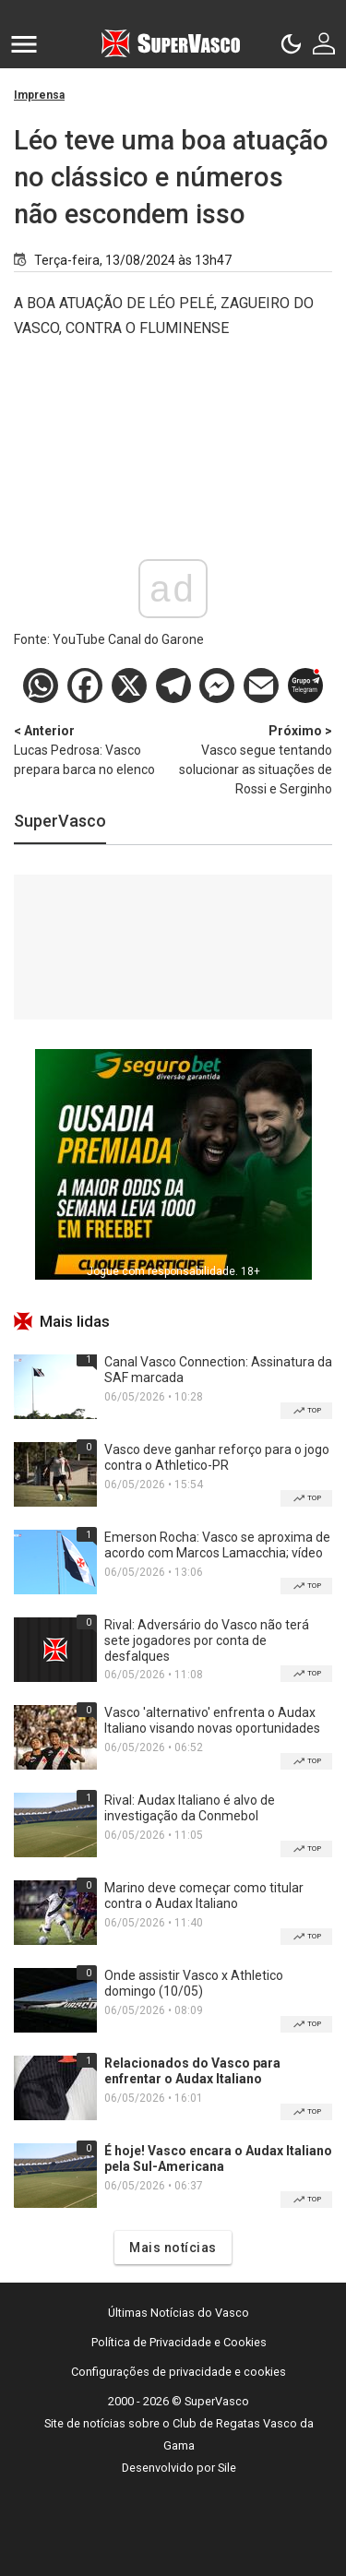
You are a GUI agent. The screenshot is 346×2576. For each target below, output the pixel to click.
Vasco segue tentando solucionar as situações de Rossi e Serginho (253, 759)
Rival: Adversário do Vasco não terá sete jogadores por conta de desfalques (206, 1640)
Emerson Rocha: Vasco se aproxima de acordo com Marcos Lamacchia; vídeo (217, 1545)
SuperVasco (60, 820)
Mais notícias (173, 2247)
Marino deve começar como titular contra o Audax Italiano (204, 1895)
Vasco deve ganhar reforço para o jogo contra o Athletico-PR (216, 1457)
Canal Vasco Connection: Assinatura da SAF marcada (218, 1369)
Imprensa (39, 95)
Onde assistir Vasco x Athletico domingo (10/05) (193, 1983)
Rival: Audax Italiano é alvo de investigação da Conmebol (189, 1808)
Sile (227, 2468)
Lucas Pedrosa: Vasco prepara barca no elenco (93, 749)
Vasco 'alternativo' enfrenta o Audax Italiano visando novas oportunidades (212, 1720)
